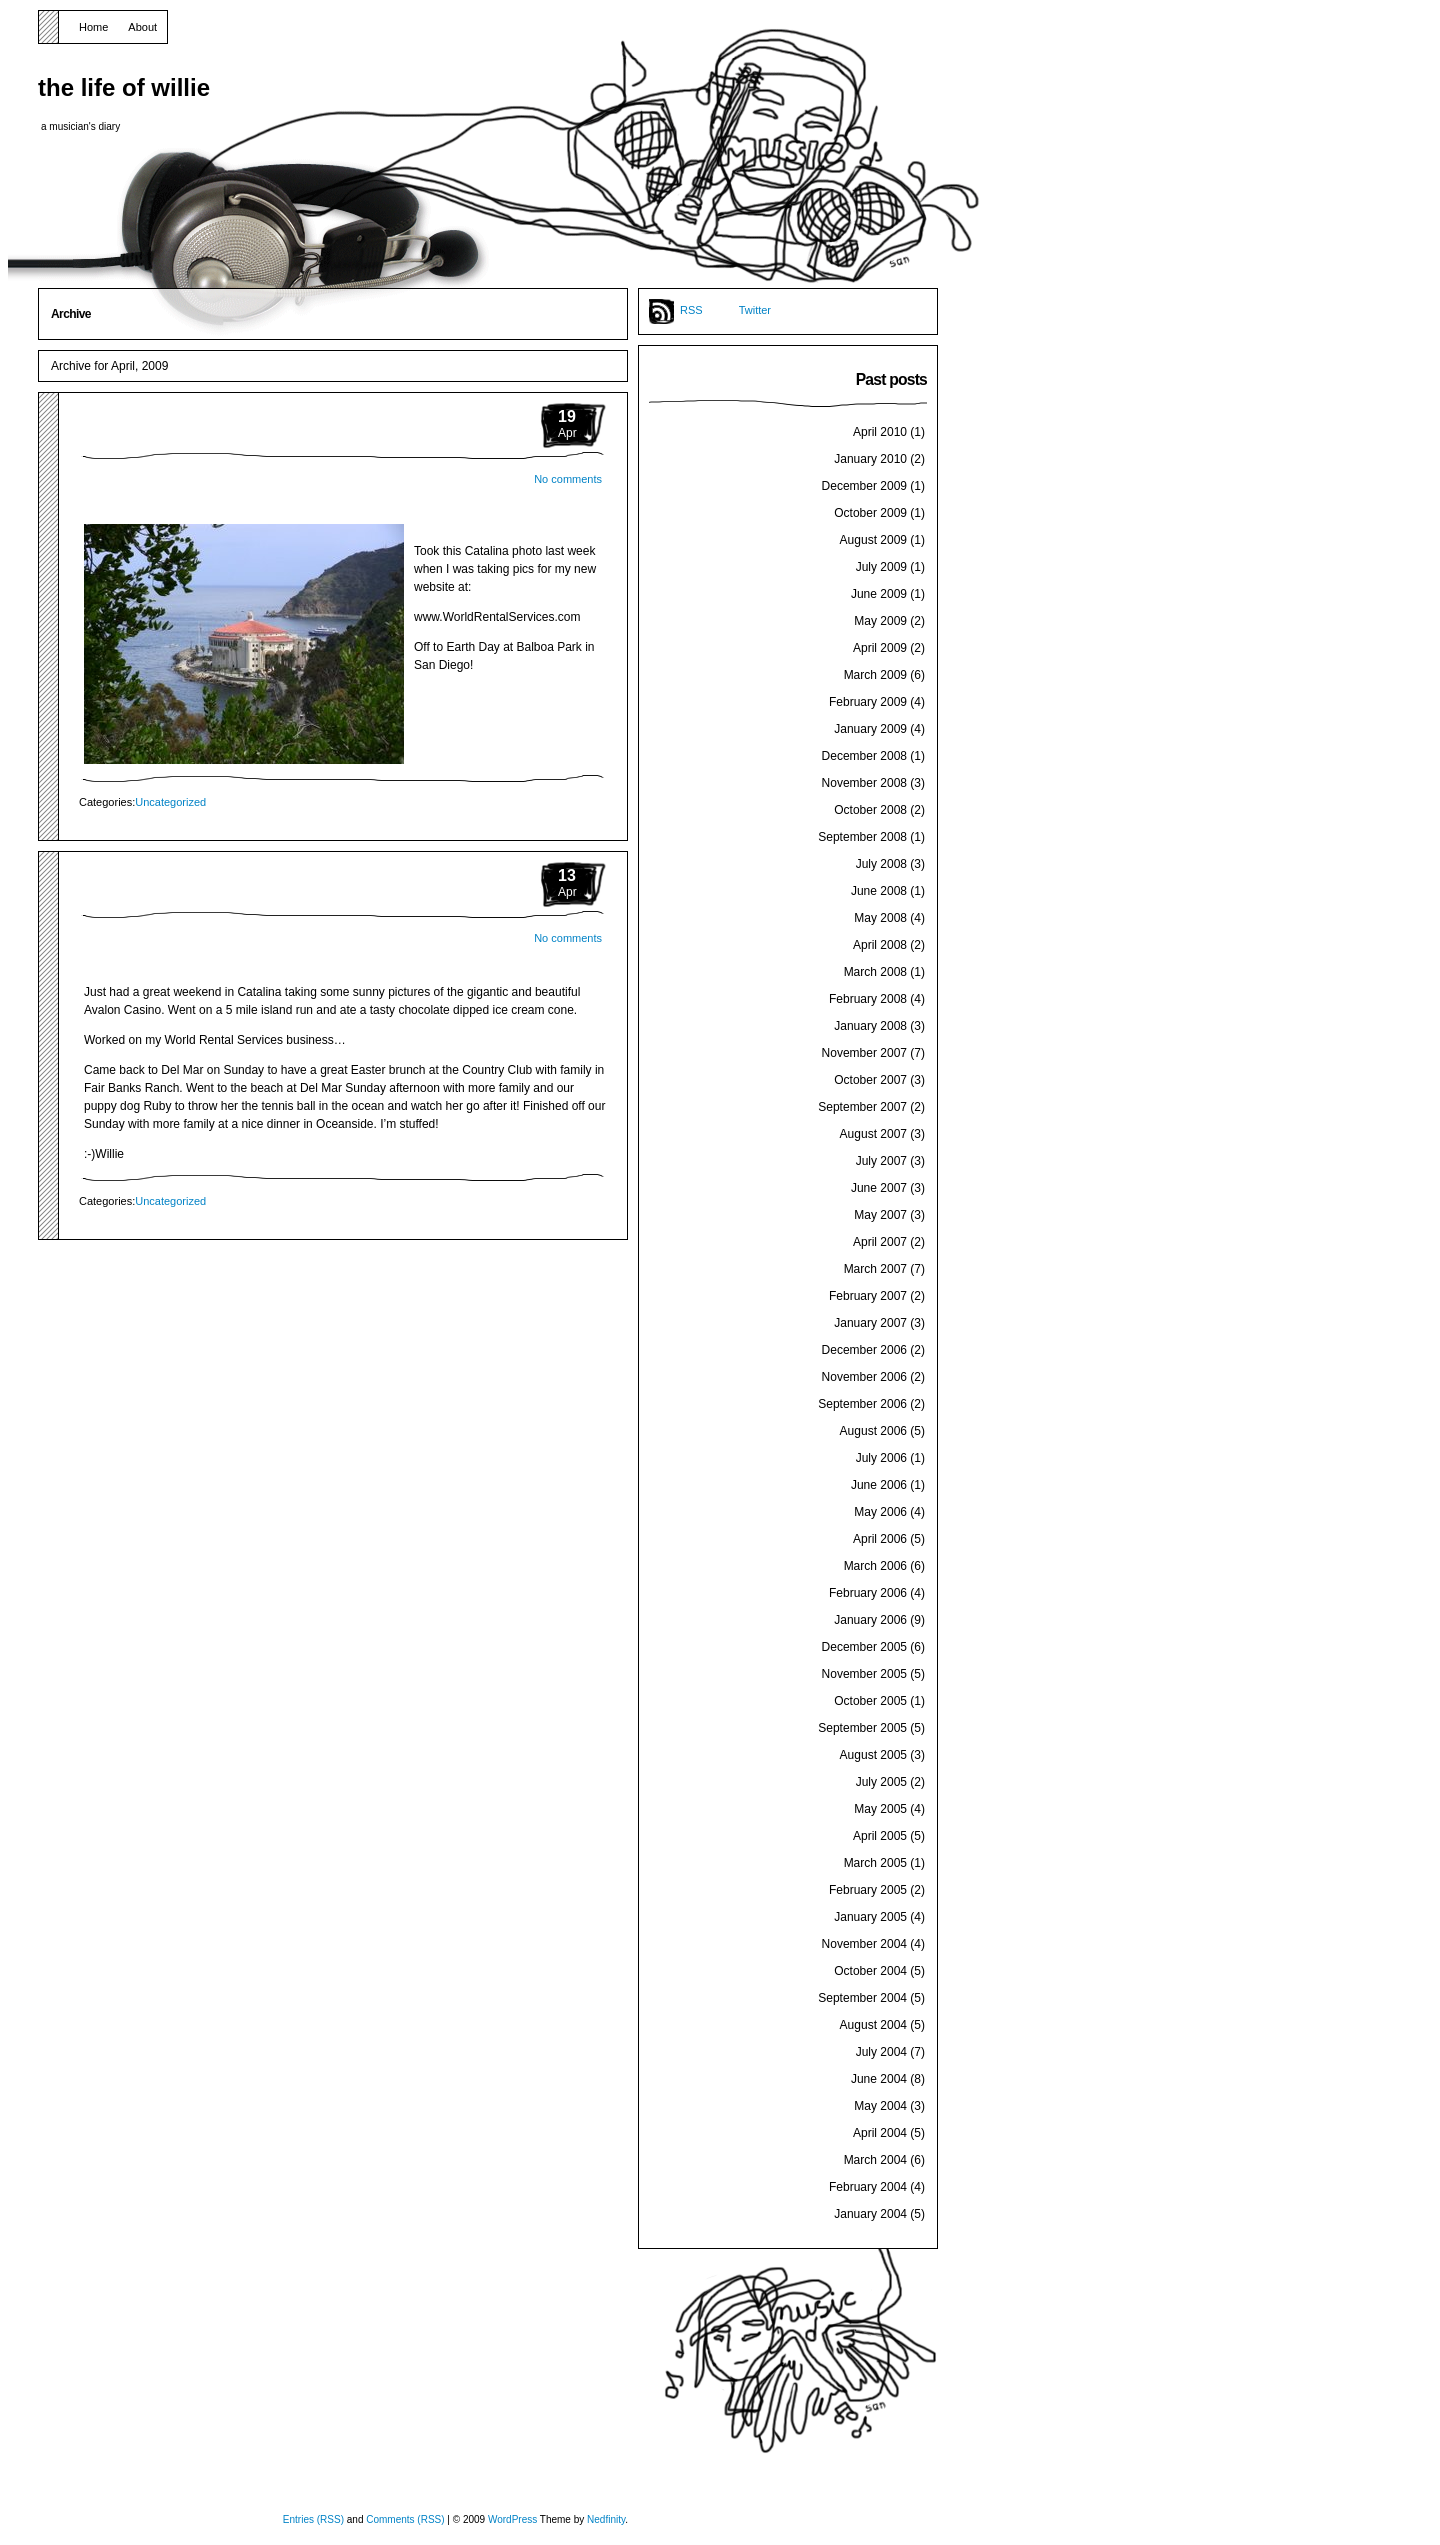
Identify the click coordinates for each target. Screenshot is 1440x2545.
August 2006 (873, 1431)
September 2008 (862, 837)
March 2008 (875, 972)
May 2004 (880, 2106)
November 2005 (864, 1674)
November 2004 (864, 1944)
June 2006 (879, 1485)
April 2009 (880, 648)
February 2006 (868, 1593)
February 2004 (868, 2187)
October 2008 (870, 810)
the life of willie (124, 87)
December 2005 (864, 1647)
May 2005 (880, 1809)
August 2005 (873, 1755)
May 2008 (880, 918)
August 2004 (873, 2025)
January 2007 (870, 1323)
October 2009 (870, 513)
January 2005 (870, 1917)
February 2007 (868, 1296)
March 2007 (875, 1269)
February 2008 (868, 999)
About (142, 27)
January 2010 (870, 459)
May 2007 (880, 1215)
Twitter (755, 310)
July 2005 (881, 1782)
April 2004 (880, 2133)
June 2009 (879, 594)
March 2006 (875, 1566)
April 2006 (880, 1539)
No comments (568, 479)
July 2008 (881, 864)
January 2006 (870, 1620)
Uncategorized (170, 802)
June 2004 (879, 2079)
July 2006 (881, 1458)
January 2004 (870, 2214)
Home (93, 27)
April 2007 (880, 1242)
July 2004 (881, 2052)
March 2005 (875, 1863)
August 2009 (873, 540)
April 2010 (880, 432)
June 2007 (879, 1188)
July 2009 (881, 567)
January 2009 (870, 729)
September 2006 (862, 1404)
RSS (691, 310)
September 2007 (862, 1107)
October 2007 (870, 1080)
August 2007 (873, 1134)
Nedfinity (606, 2519)
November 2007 (864, 1053)
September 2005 (862, 1728)
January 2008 (870, 1026)
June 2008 (879, 891)
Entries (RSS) (313, 2519)
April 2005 (880, 1836)
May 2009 (880, 621)
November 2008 (864, 783)
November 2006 (864, 1377)
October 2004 (870, 1971)
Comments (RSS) (405, 2519)
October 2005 (870, 1701)
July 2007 (881, 1161)
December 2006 (864, 1350)
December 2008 (864, 756)
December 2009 (864, 486)
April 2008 (880, 945)
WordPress (512, 2519)
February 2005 (868, 1890)
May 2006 (880, 1512)
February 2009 (868, 702)
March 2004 (875, 2160)
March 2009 (875, 675)
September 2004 (862, 1998)
